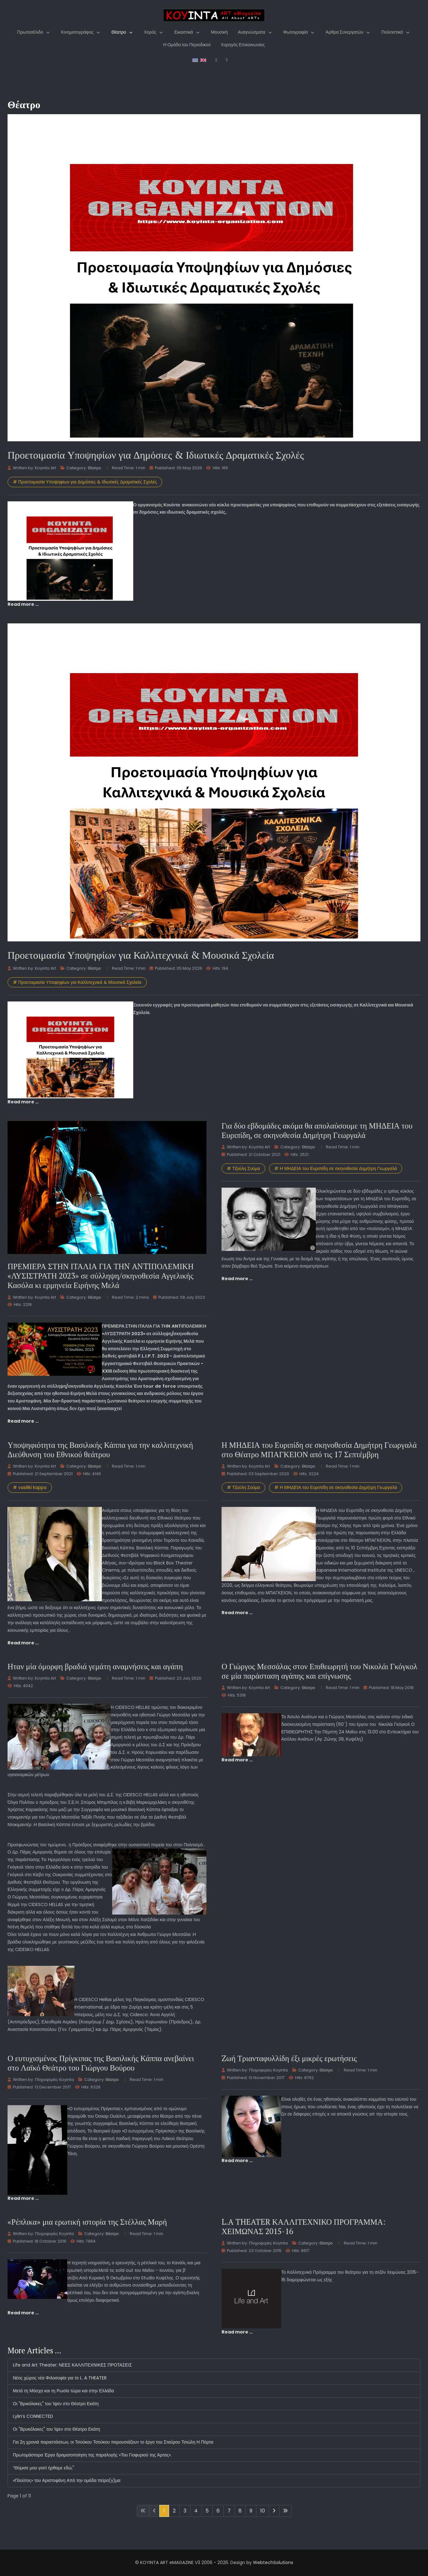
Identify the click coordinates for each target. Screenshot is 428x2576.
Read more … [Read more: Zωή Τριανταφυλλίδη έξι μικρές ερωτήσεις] (237, 2160)
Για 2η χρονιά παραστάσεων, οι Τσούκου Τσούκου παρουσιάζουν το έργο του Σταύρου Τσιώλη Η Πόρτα (113, 2442)
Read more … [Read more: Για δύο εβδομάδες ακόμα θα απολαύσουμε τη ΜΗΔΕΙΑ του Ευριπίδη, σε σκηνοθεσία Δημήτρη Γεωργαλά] (237, 1278)
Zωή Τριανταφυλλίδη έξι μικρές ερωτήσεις (289, 2058)
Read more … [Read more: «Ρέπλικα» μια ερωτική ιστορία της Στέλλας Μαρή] (23, 2313)
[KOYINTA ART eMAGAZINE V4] (214, 15)
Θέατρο (94, 468)
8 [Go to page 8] (240, 2510)
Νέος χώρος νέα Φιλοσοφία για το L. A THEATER (60, 2378)
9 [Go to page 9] (251, 2510)
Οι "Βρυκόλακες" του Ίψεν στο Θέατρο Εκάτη (56, 2429)
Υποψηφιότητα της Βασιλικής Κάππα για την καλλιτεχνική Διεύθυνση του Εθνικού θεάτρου (100, 1449)
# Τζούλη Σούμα (243, 1168)
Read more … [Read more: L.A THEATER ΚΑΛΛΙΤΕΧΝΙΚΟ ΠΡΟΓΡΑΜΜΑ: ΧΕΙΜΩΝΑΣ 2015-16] (237, 2332)
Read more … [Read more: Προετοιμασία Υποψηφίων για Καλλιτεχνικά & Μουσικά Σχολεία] (23, 1102)
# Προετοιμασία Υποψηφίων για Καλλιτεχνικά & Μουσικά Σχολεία (77, 982)
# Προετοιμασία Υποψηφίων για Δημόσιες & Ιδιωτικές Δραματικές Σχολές (85, 482)
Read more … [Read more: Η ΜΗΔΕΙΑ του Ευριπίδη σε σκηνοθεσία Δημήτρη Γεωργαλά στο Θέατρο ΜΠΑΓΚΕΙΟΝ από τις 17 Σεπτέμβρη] (237, 1612)
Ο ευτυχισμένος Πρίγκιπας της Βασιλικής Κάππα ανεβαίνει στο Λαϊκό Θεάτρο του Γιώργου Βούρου (101, 2063)
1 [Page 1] (164, 2510)
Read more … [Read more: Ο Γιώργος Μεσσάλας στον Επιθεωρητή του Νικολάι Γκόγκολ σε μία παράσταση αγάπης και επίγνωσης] (237, 1760)
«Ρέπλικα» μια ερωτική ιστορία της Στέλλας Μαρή (87, 2221)
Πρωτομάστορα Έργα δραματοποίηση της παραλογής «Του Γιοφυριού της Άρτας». (92, 2455)
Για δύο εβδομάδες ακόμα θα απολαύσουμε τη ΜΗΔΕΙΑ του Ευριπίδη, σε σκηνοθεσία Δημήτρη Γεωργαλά (317, 1130)
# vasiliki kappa (30, 1487)
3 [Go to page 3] (185, 2510)
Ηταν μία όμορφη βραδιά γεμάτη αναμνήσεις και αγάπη (95, 1666)
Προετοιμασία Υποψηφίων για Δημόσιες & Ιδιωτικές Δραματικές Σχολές (156, 454)
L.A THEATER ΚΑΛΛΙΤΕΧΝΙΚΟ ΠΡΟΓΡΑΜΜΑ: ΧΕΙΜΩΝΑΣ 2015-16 (304, 2226)
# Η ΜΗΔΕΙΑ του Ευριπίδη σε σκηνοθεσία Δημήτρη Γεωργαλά (335, 1168)
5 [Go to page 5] (207, 2510)
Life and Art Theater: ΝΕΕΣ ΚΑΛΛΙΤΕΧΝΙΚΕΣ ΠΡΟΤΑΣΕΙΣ (72, 2365)
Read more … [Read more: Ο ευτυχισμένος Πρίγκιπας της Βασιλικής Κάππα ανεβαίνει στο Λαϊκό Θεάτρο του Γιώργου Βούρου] (23, 2198)
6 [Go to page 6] (218, 2510)
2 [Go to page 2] (174, 2510)
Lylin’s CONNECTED (33, 2416)
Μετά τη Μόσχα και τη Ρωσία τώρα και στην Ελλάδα (63, 2391)
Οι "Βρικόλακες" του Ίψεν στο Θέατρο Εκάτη (56, 2403)
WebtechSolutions (273, 2562)
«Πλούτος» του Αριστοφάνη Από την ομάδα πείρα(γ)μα (66, 2480)
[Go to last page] (285, 2511)
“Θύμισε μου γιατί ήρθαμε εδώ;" (43, 2468)
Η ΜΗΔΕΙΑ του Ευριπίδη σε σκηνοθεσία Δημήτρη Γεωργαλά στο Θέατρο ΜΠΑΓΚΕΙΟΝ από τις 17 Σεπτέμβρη (319, 1449)
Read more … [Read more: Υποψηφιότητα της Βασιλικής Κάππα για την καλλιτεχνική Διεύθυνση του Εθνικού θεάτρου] (23, 1643)
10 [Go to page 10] (262, 2510)
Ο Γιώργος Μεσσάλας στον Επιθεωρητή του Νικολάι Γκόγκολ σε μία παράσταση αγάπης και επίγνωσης (319, 1671)
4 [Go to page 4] (196, 2510)
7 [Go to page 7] (229, 2510)
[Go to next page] (274, 2511)
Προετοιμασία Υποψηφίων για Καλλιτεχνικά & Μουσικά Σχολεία (141, 955)
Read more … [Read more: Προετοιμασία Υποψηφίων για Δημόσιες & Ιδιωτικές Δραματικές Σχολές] (23, 604)
